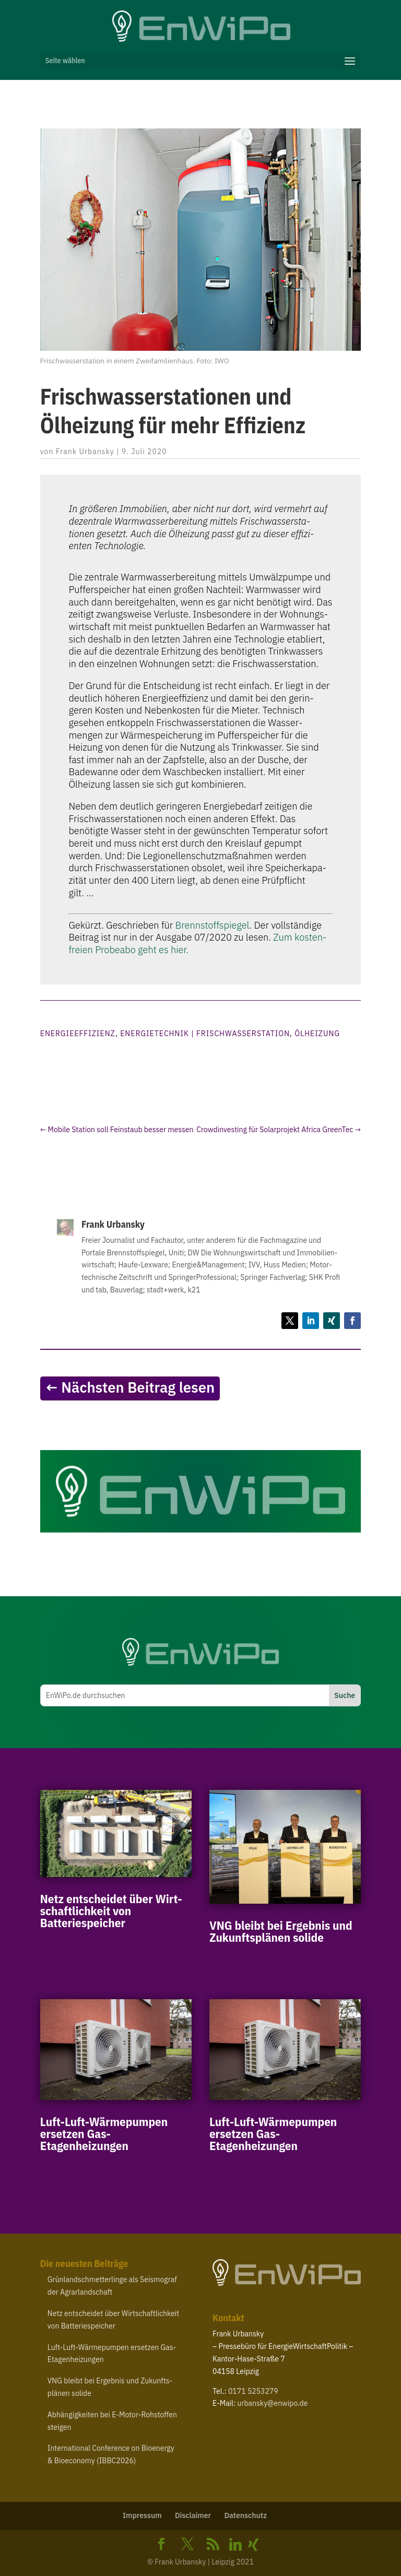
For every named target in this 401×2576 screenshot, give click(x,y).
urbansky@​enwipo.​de (272, 2403)
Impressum (142, 2515)
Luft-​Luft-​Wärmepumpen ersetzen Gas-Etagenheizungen (104, 2133)
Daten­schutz (245, 2515)
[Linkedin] (235, 2544)
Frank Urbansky (85, 451)
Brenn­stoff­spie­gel (212, 925)
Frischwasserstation (243, 1033)
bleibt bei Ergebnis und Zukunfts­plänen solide (280, 1931)
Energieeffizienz (77, 1033)
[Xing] (253, 2544)
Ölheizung (317, 1033)
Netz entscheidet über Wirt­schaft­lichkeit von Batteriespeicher (111, 1910)
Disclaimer (193, 2515)
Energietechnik (154, 1033)
